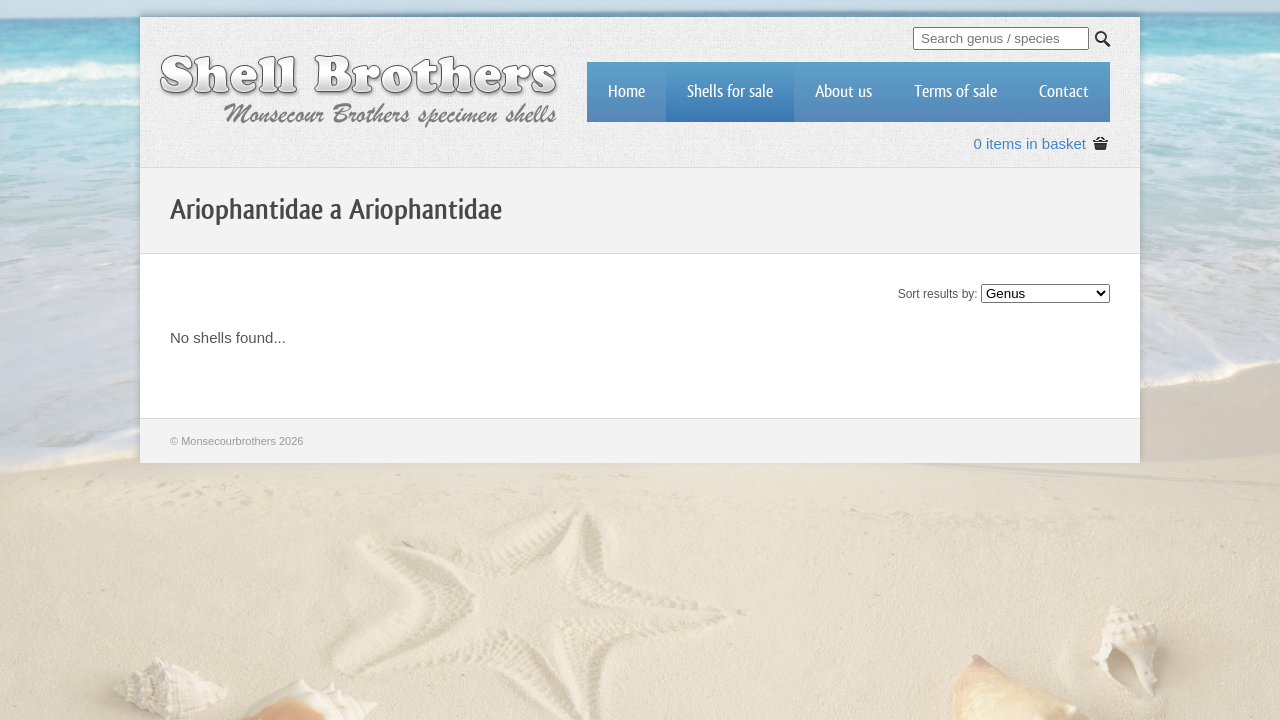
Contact (1064, 91)
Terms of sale (955, 91)
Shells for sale (730, 91)
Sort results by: (938, 294)
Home (626, 91)
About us (843, 91)
